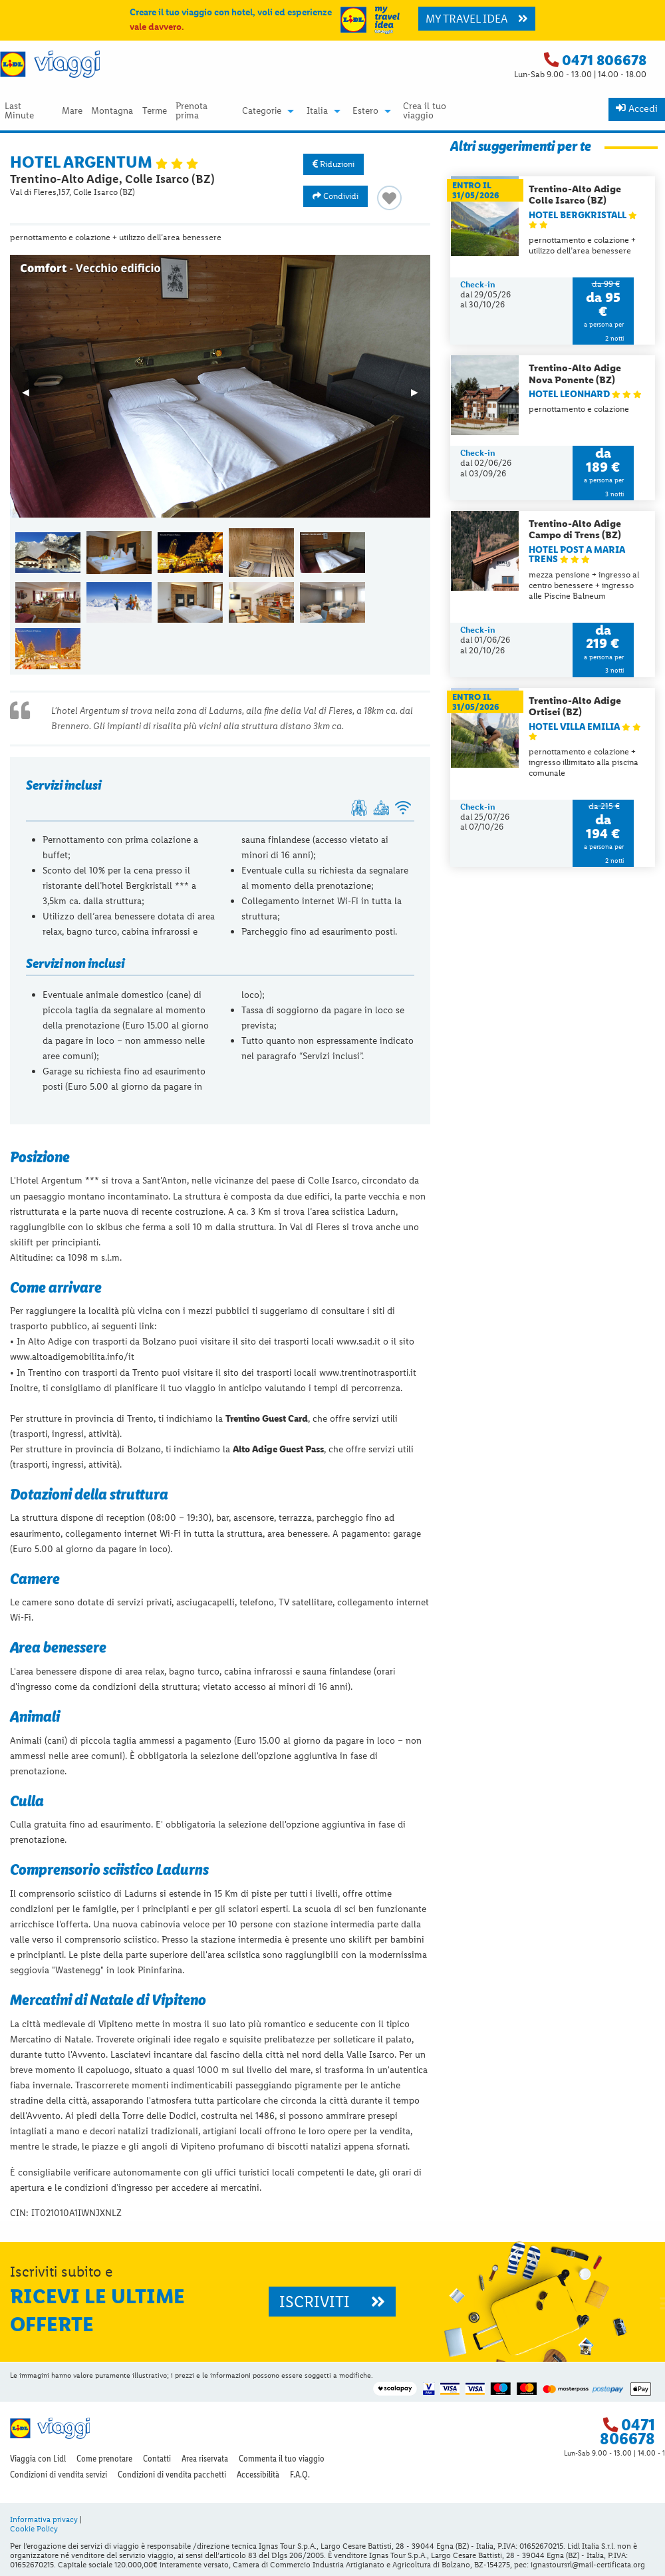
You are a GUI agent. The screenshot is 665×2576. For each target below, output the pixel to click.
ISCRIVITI (332, 2301)
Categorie (261, 111)
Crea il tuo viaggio (424, 111)
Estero (365, 111)
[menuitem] (28, 111)
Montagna (112, 111)
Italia (317, 111)
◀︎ (31, 396)
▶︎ (420, 396)
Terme (154, 111)
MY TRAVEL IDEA (477, 18)
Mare (72, 111)
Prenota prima (191, 111)
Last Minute (19, 111)
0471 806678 (604, 60)
